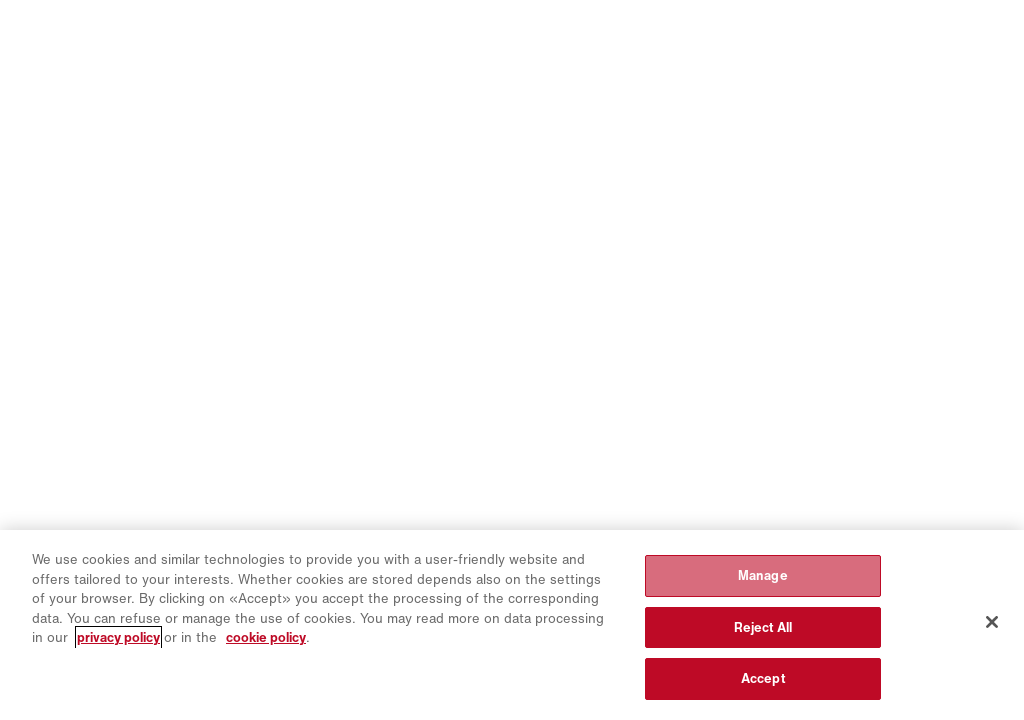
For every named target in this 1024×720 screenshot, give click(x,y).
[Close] (992, 622)
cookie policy (266, 637)
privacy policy (118, 637)
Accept (763, 678)
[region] (512, 625)
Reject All (763, 627)
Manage (763, 575)
